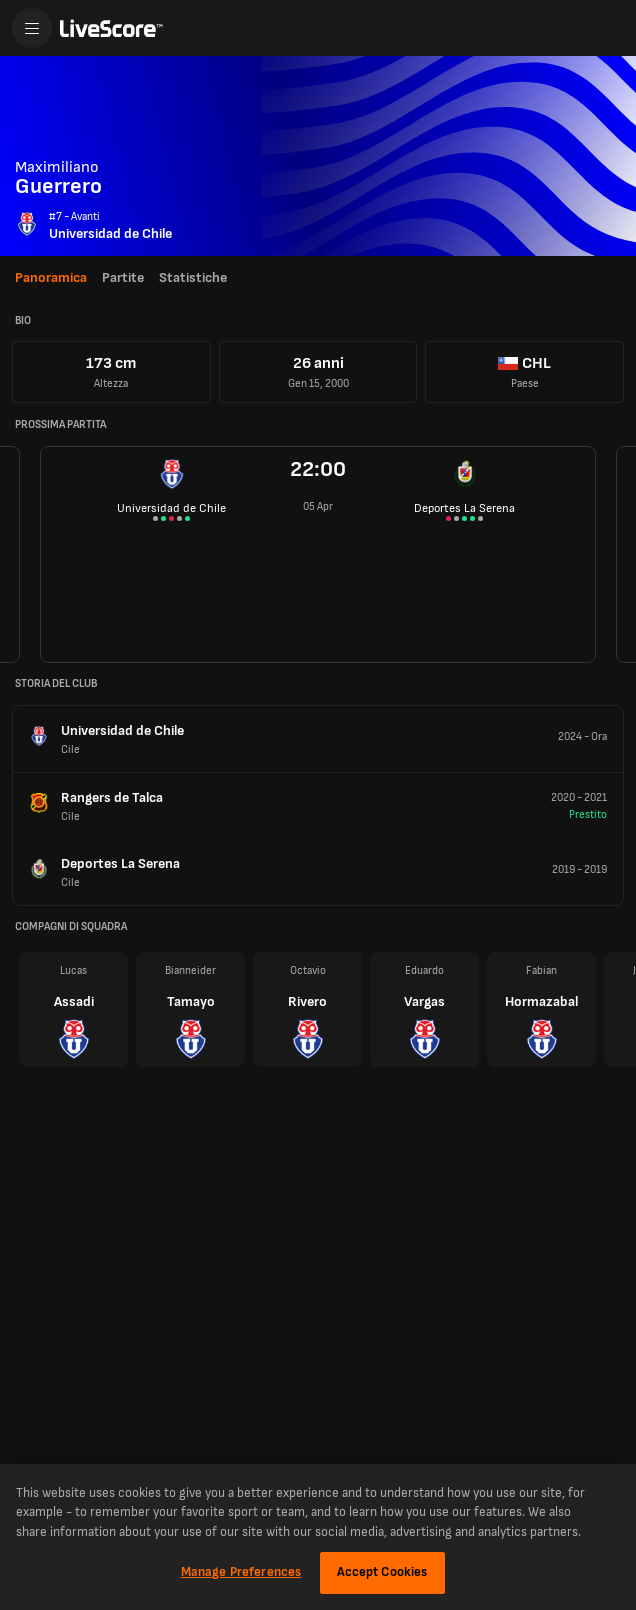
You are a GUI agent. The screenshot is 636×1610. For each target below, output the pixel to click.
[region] (318, 1537)
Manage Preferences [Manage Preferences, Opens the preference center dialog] (241, 1572)
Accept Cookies (382, 1572)
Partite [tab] (123, 277)
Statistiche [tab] (193, 277)
